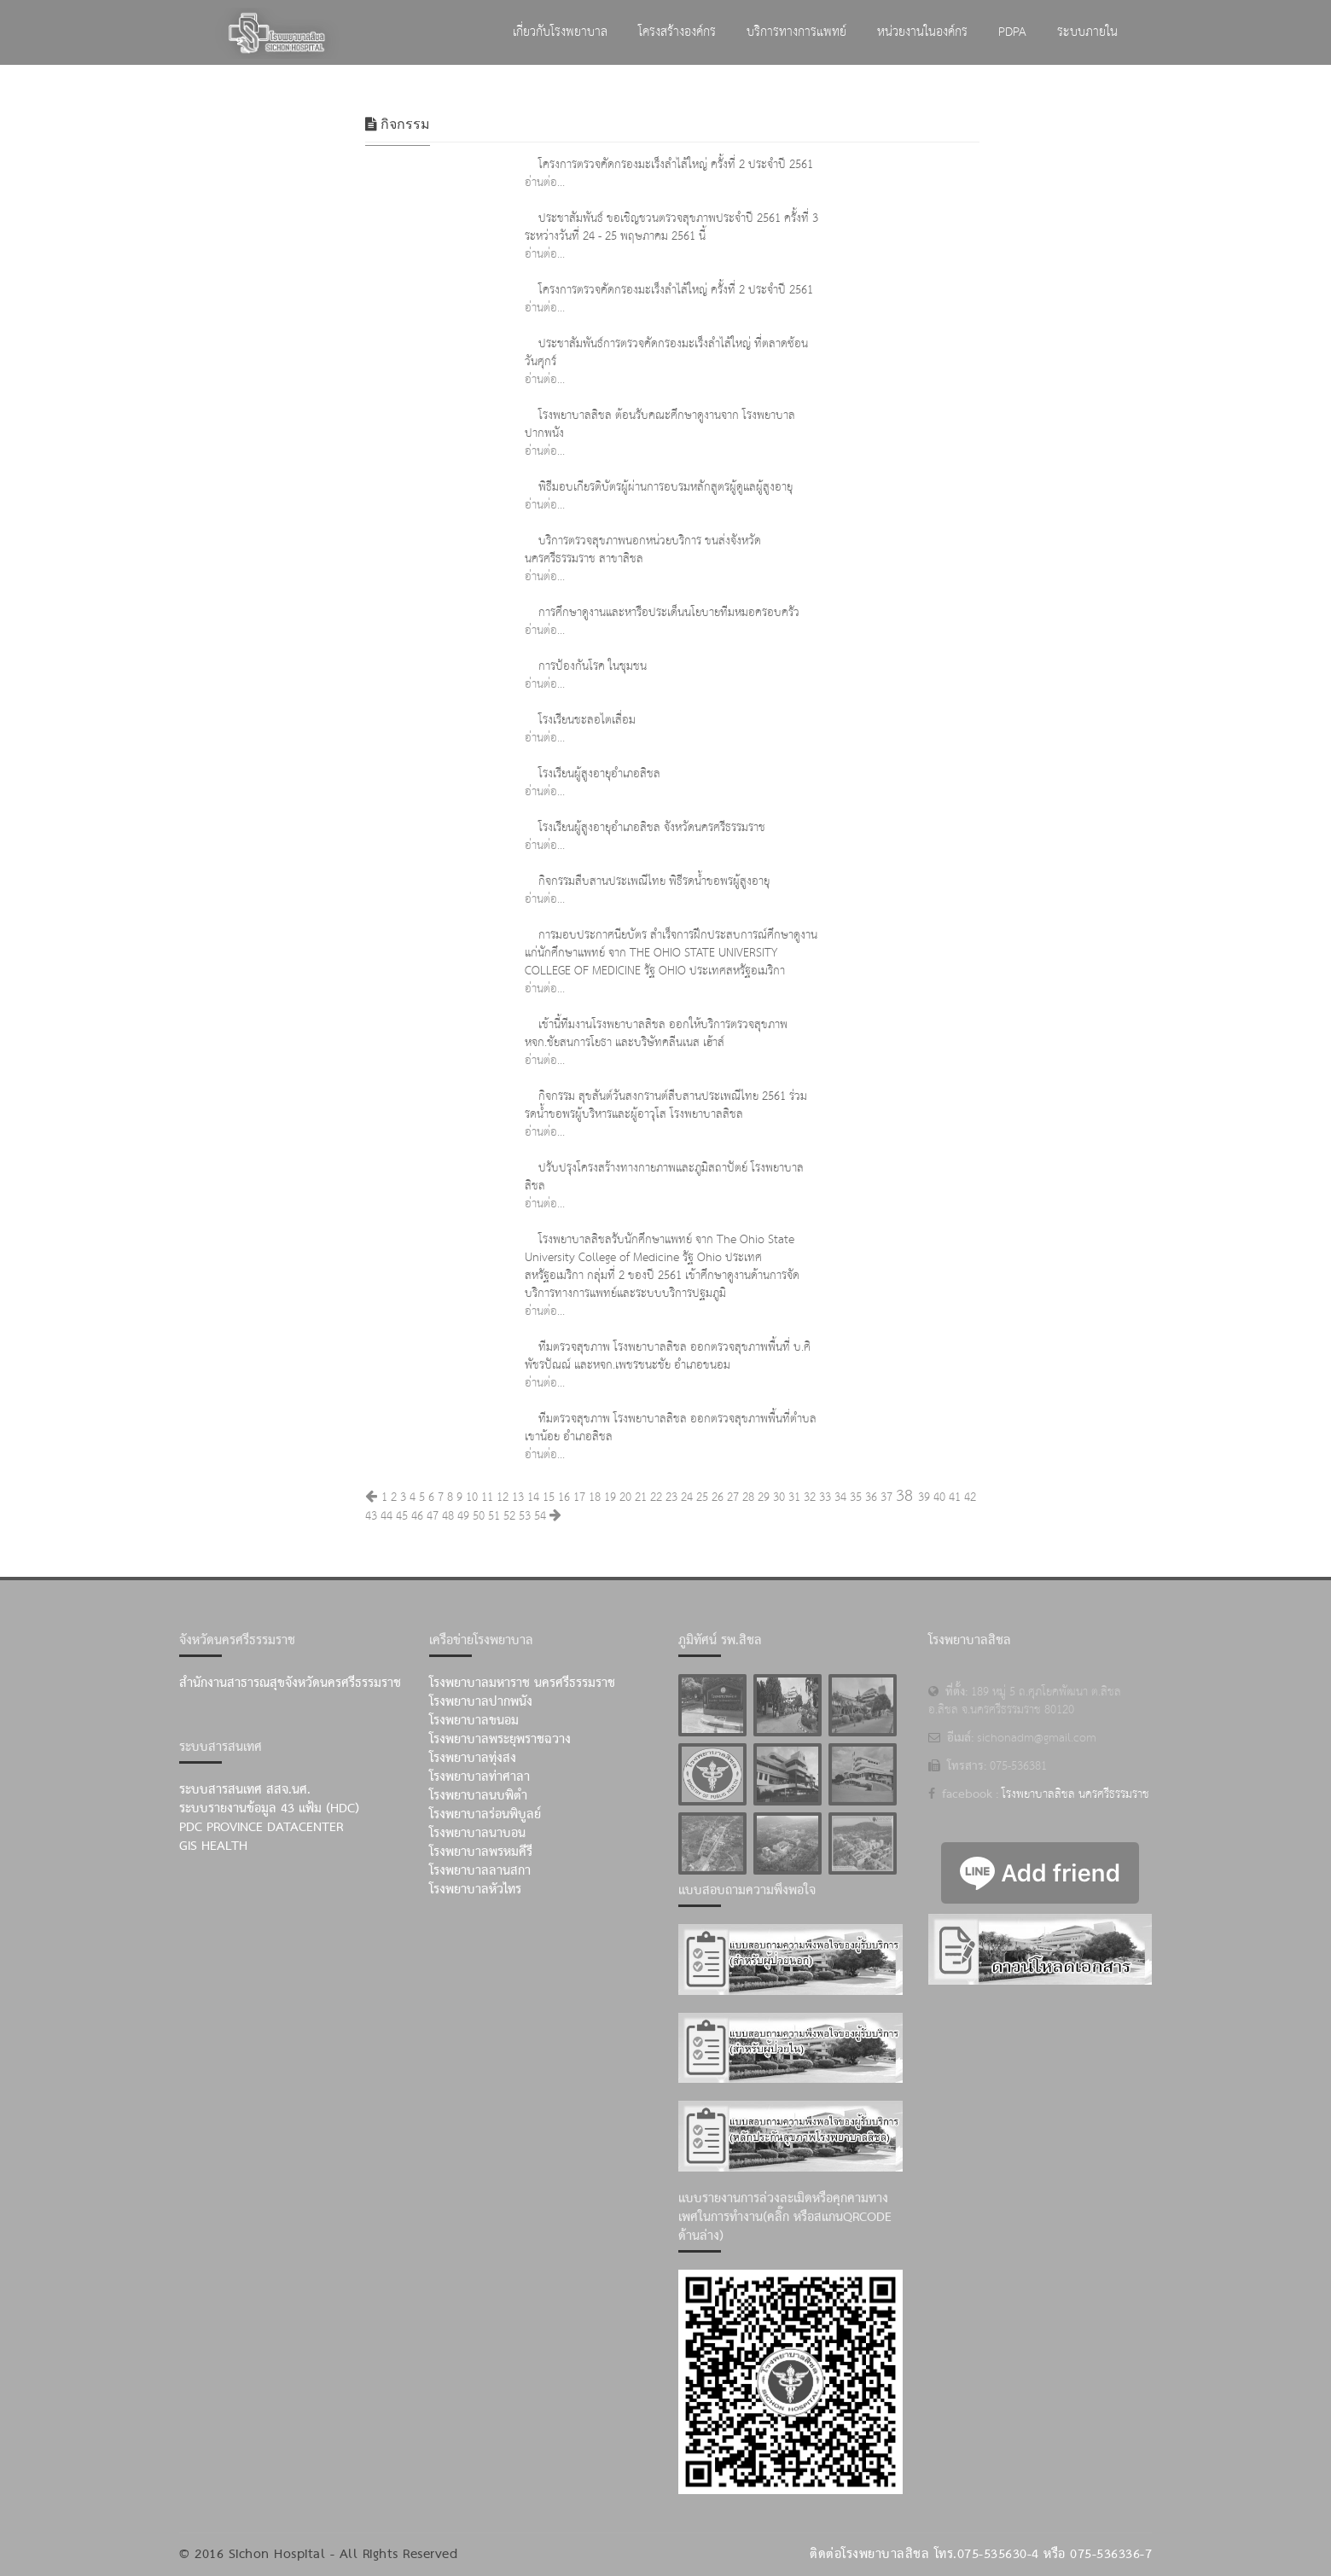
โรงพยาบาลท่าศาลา (479, 1777)
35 (856, 1497)
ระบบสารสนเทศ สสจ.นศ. (245, 1790)
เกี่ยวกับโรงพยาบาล (560, 32)
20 (625, 1497)
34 (840, 1497)
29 (764, 1497)
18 (595, 1497)
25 (702, 1497)
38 (904, 1496)
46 (417, 1516)
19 (610, 1497)
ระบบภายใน (1087, 32)
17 (579, 1497)
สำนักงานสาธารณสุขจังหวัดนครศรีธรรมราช (290, 1683)
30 (779, 1497)
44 (386, 1516)
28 (748, 1497)
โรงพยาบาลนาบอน (477, 1834)
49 (463, 1516)
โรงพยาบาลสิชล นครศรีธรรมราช (1075, 1794)
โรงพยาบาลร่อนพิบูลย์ (485, 1815)
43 (371, 1516)
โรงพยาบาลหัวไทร (475, 1890)
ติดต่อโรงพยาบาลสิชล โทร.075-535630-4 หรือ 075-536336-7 (981, 2554)
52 (509, 1516)
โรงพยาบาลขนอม (474, 1721)
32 (810, 1497)
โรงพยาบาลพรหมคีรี (480, 1852)
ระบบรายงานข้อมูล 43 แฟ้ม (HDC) (269, 1809)
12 (503, 1497)
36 (871, 1497)
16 (564, 1497)
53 (525, 1516)
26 (718, 1497)
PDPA (1012, 32)
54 (540, 1516)
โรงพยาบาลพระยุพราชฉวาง (500, 1740)
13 (518, 1497)
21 (641, 1497)
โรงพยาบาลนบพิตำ (478, 1796)
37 (886, 1497)
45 (402, 1516)
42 (970, 1497)
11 (487, 1497)
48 (448, 1516)
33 (825, 1497)
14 (533, 1497)
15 (549, 1497)
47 (433, 1516)
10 (472, 1497)
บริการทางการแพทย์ (796, 32)
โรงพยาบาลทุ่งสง (472, 1759)
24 (687, 1497)
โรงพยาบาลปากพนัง (480, 1702)
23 (671, 1497)
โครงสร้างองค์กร (677, 32)
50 (479, 1516)
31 (794, 1497)
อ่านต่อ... (545, 183)
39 (924, 1497)
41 (955, 1497)
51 (494, 1516)
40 (939, 1497)
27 (733, 1497)
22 (656, 1497)
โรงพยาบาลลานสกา (480, 1871)
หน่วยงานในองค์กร (922, 32)
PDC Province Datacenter (261, 1828)
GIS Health (213, 1846)
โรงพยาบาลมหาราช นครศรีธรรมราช (522, 1683)
